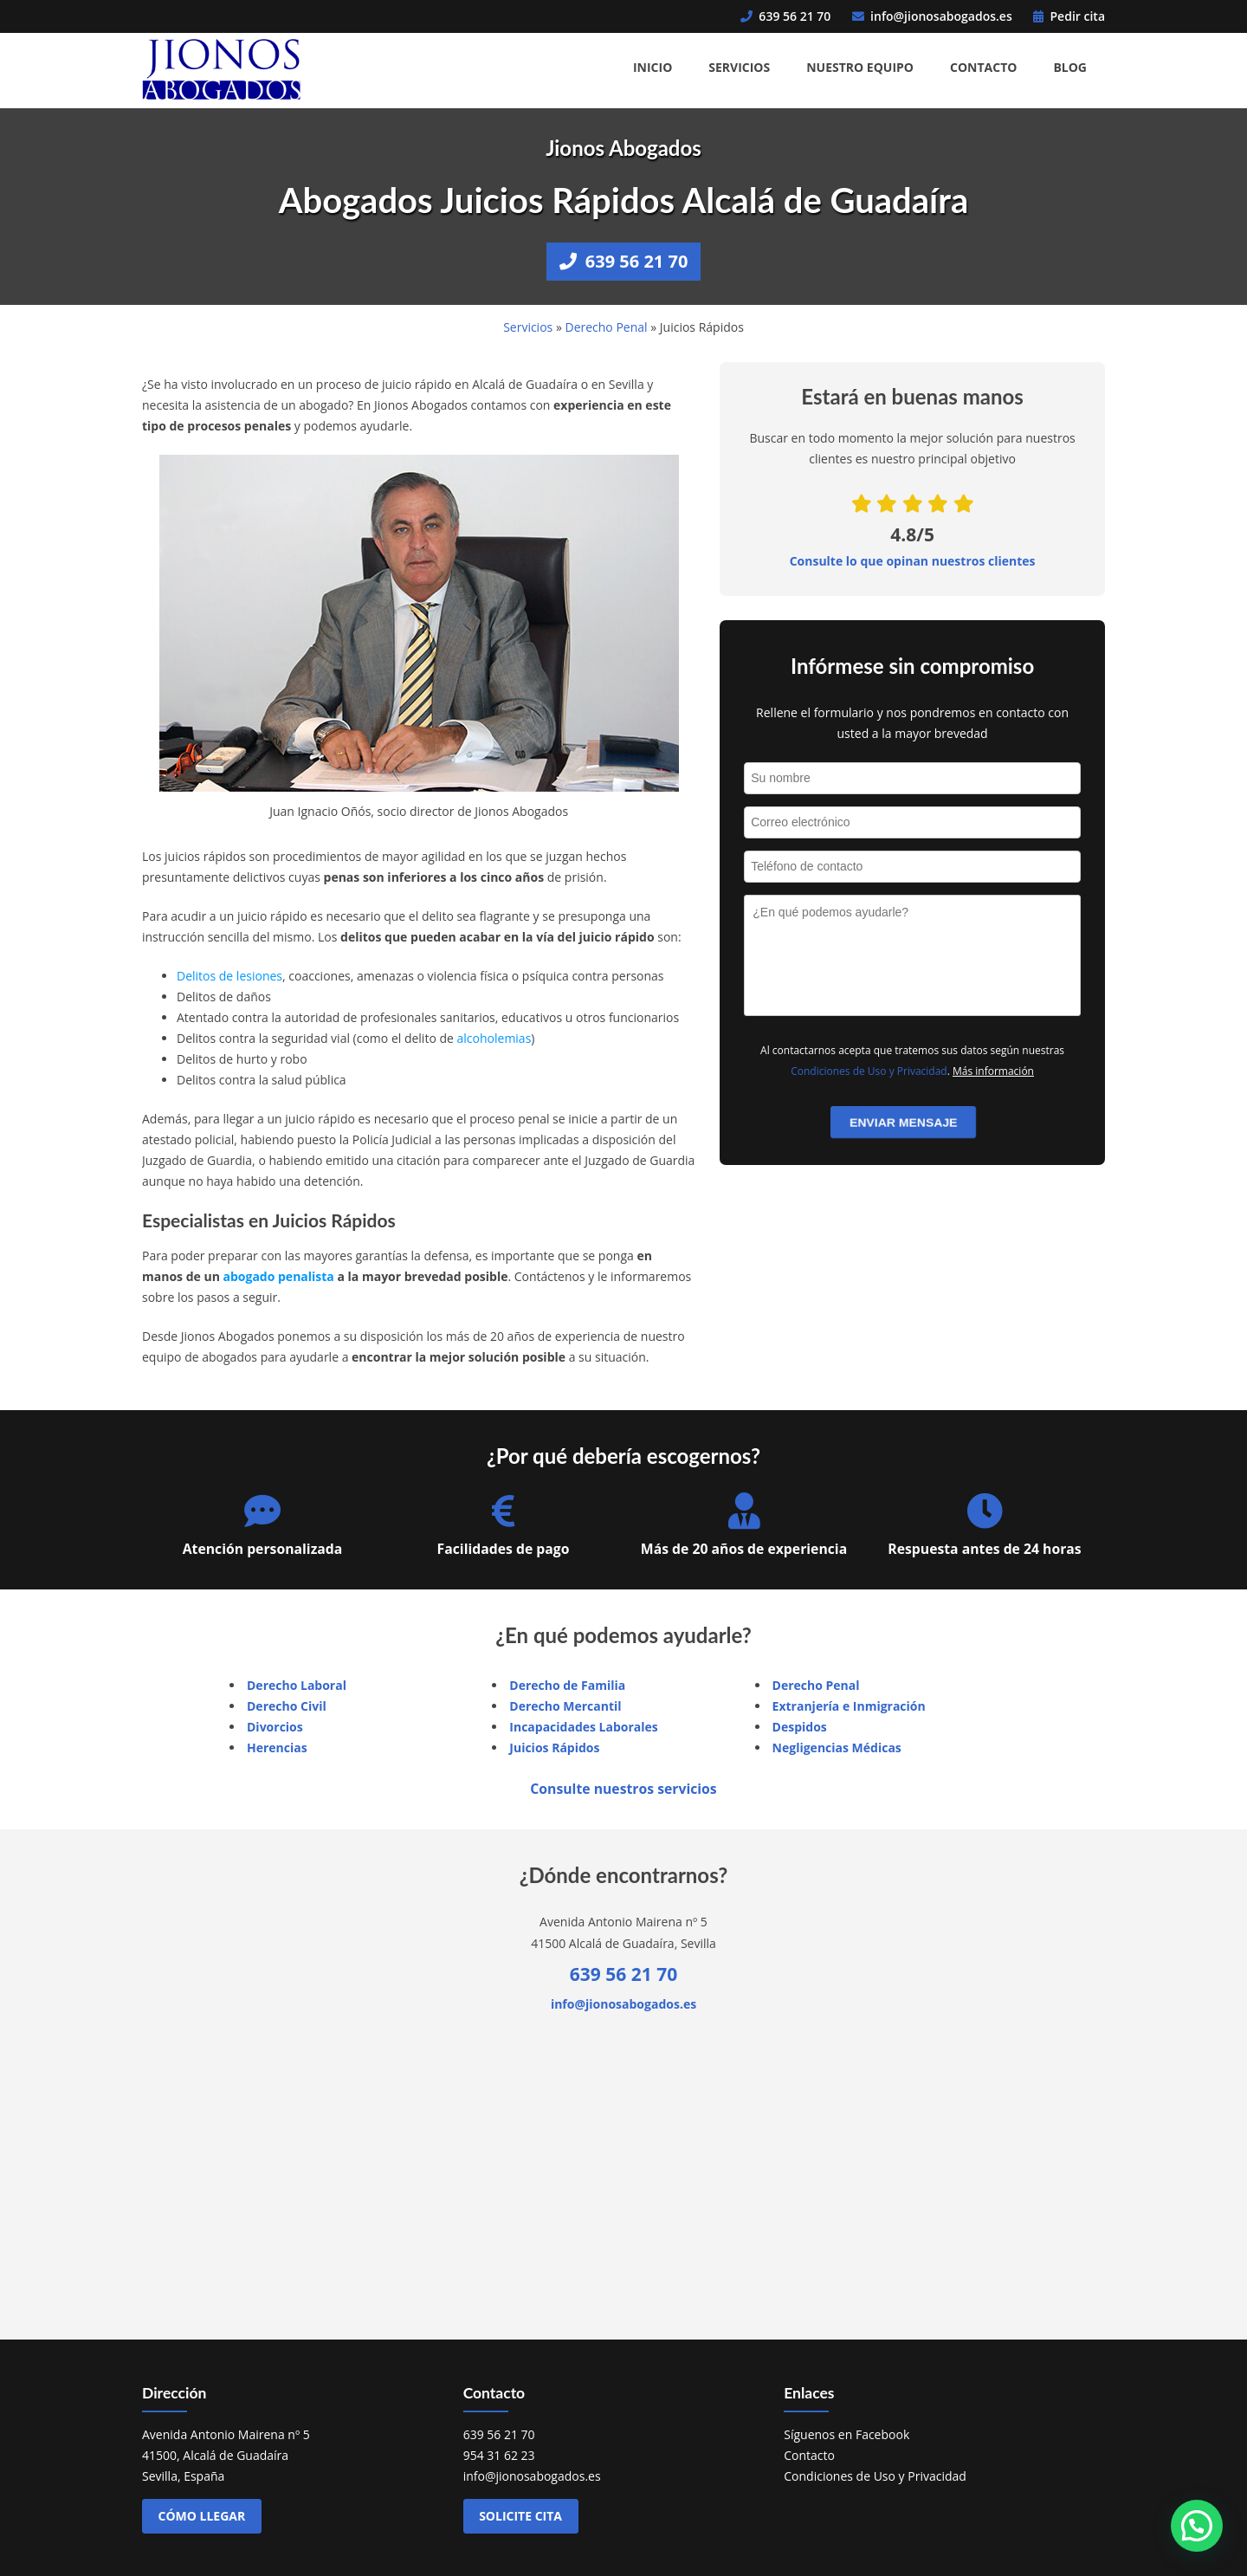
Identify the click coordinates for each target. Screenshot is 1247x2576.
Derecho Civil (286, 1706)
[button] (1197, 2526)
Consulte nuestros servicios (623, 1788)
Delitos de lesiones (229, 976)
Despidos (799, 1726)
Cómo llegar (202, 2516)
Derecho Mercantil (565, 1706)
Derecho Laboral (296, 1685)
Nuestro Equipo (860, 67)
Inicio (652, 67)
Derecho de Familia (567, 1685)
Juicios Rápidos (554, 1747)
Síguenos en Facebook (846, 2434)
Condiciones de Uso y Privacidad (869, 1071)
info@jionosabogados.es (932, 16)
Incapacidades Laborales (583, 1726)
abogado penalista (278, 1276)
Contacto (983, 67)
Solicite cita (520, 2516)
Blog (1070, 67)
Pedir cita (1069, 16)
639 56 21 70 (785, 16)
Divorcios (275, 1726)
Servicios (739, 67)
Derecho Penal (606, 327)
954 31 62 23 (499, 2455)
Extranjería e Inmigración (849, 1706)
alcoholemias (494, 1038)
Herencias (277, 1747)
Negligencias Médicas (836, 1747)
